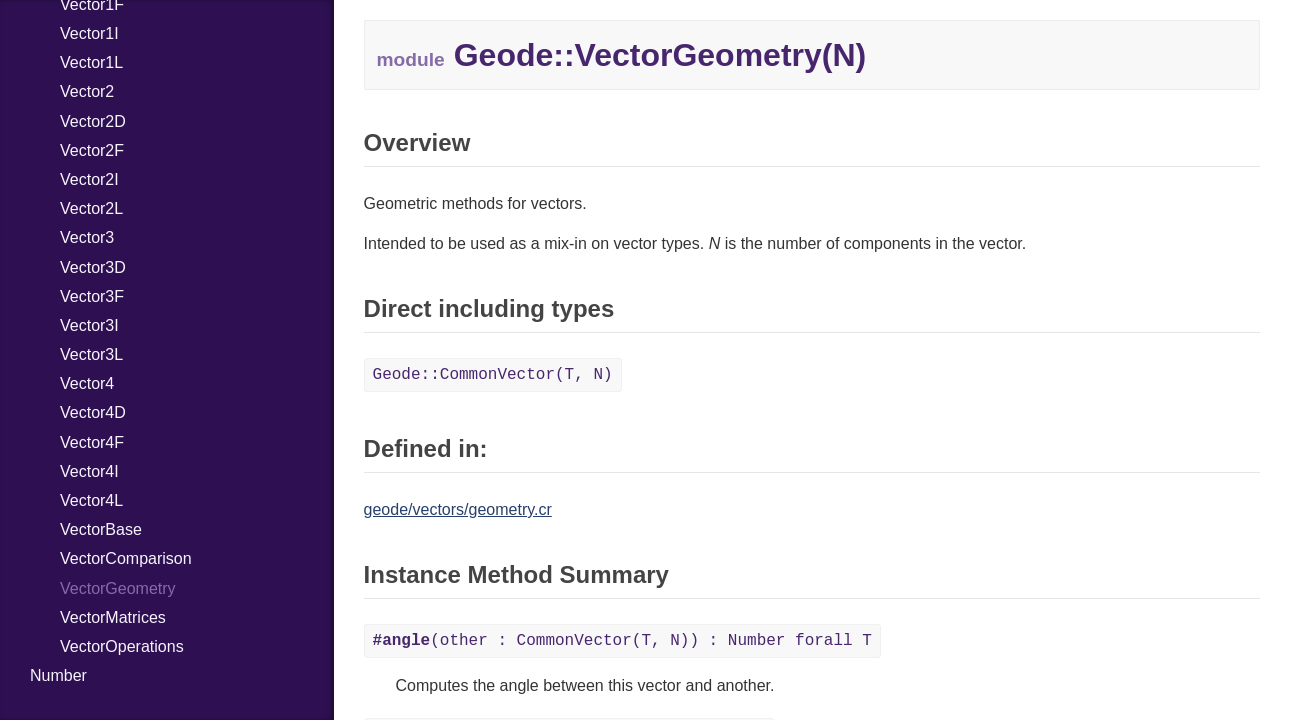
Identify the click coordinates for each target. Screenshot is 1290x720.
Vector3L (91, 354)
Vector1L (91, 62)
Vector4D (93, 412)
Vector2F (92, 150)
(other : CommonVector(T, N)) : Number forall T (622, 641)
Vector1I (89, 33)
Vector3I (89, 325)
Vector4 (87, 383)
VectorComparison (126, 558)
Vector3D (93, 267)
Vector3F (92, 296)
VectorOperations (122, 646)
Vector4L (91, 500)
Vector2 (87, 91)
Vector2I (89, 179)
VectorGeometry (118, 588)
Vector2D (93, 121)
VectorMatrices (113, 617)
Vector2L (91, 208)
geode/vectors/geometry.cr (458, 509)
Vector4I (89, 471)
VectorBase (101, 529)
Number (58, 675)
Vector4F (92, 442)
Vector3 (87, 237)
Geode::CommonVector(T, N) (493, 375)
